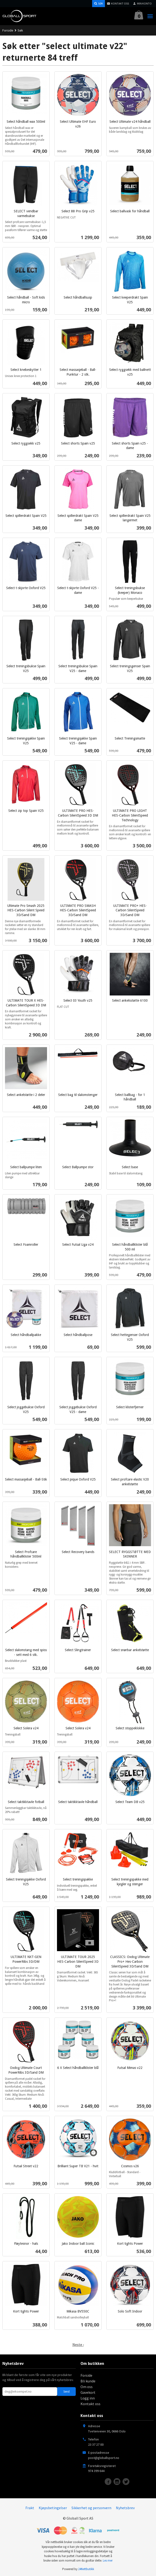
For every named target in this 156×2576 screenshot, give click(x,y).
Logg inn (87, 2398)
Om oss (86, 2386)
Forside (7, 30)
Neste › (78, 2344)
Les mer (108, 2560)
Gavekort (87, 2392)
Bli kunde (87, 2381)
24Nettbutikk (86, 2569)
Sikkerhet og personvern (91, 2507)
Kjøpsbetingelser (53, 2507)
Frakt (29, 2507)
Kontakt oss (90, 2403)
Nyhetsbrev (125, 2507)
